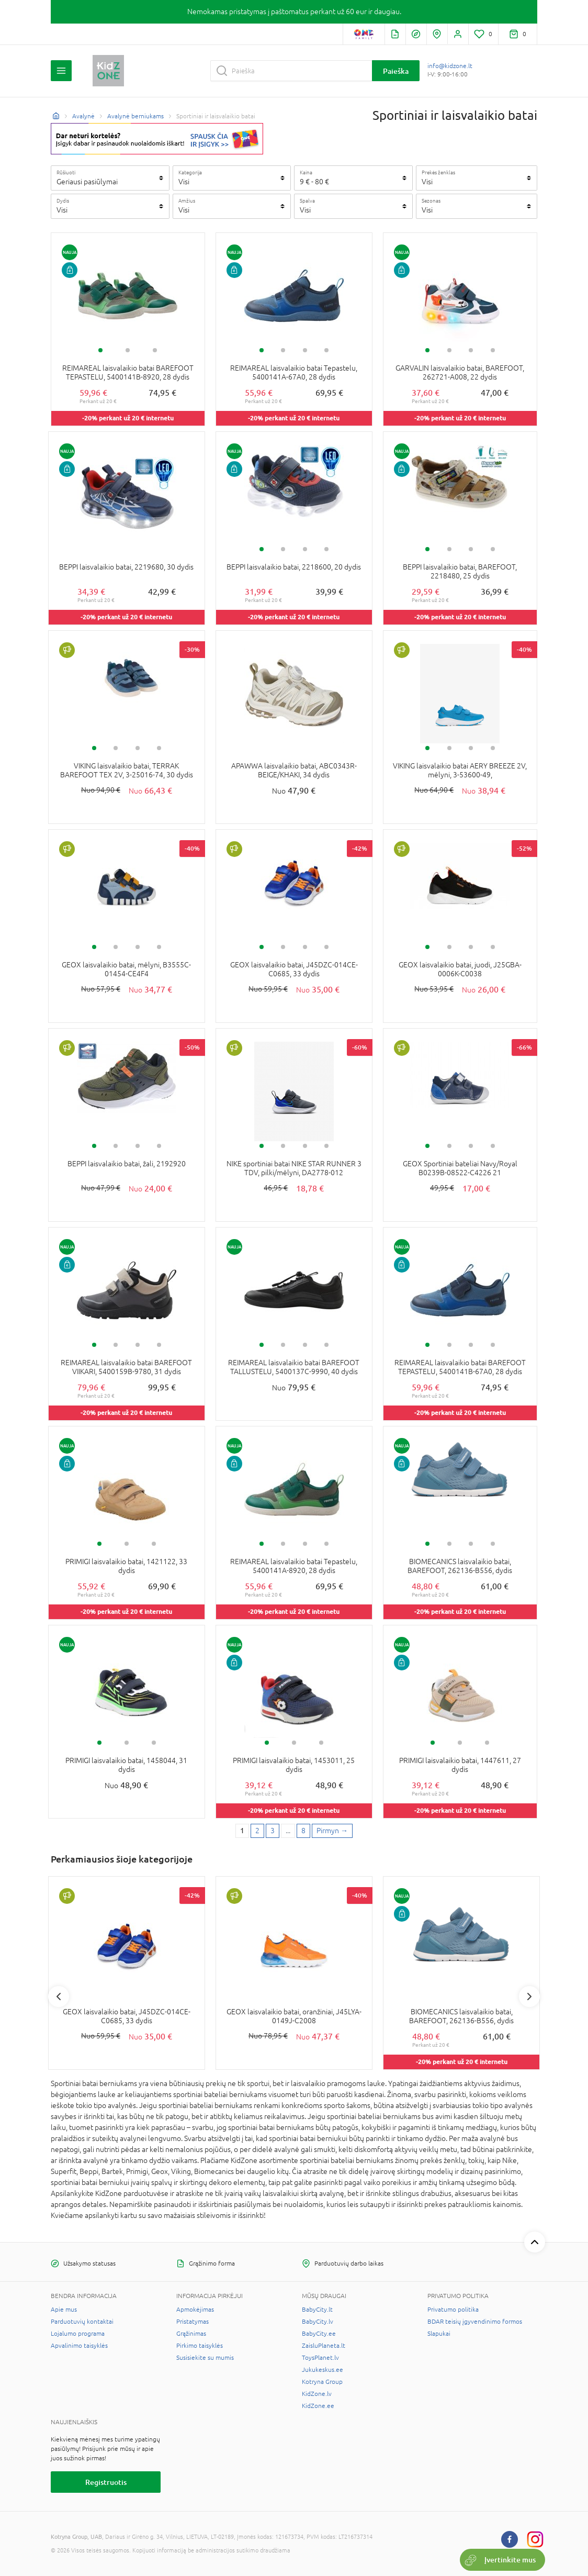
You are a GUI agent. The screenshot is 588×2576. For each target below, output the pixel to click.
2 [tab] (128, 350)
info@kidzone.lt (449, 66)
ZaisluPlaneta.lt (323, 2345)
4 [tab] (326, 350)
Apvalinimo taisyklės (79, 2345)
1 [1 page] (242, 1830)
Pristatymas (192, 2321)
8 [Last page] (303, 1830)
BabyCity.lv (317, 2321)
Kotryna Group (322, 2381)
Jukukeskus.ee (322, 2369)
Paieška (396, 70)
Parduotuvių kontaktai (82, 2321)
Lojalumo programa (78, 2333)
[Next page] (332, 1831)
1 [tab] (100, 350)
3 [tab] (155, 350)
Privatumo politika (453, 2309)
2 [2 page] (257, 1830)
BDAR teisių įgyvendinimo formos (474, 2321)
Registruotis (106, 2482)
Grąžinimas (191, 2333)
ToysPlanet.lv (320, 2357)
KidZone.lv (317, 2393)
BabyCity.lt (317, 2309)
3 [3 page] (272, 1830)
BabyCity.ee (319, 2333)
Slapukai (438, 2333)
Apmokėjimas (195, 2309)
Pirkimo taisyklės (199, 2345)
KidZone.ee (318, 2406)
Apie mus (64, 2309)
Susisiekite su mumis (205, 2357)
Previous (58, 1996)
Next (529, 1996)
